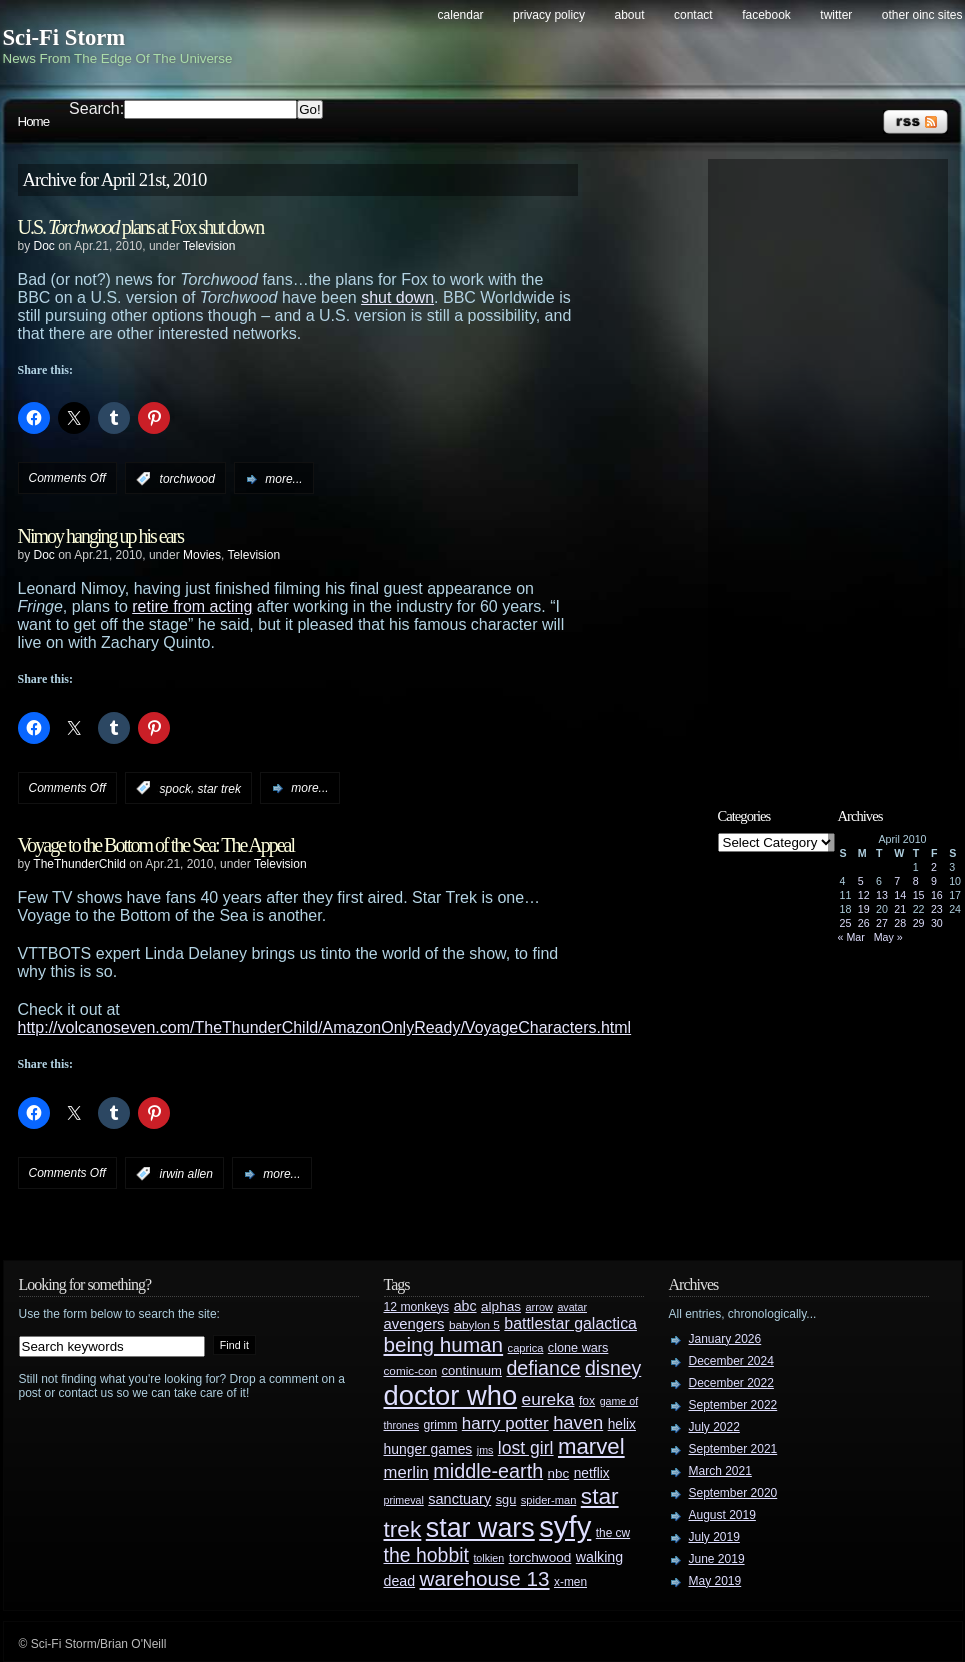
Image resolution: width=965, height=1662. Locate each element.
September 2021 (733, 1449)
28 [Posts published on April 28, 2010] (900, 923)
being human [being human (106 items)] (444, 1344)
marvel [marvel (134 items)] (591, 1446)
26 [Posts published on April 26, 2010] (864, 923)
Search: (96, 108)
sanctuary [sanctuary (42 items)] (459, 1499)
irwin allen (186, 1174)
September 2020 (733, 1493)
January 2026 (725, 1339)
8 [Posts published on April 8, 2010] (916, 881)
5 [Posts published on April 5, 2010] (861, 881)
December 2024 (731, 1361)
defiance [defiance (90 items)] (543, 1368)
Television (209, 246)
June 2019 (717, 1559)
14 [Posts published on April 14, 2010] (900, 895)
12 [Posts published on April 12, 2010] (864, 895)
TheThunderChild (79, 864)
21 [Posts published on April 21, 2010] (900, 909)
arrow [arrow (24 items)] (539, 1307)
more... (283, 479)
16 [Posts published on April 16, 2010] (937, 895)
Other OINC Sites (922, 15)
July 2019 (714, 1537)
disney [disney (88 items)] (613, 1368)
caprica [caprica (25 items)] (526, 1348)
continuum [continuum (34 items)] (471, 1370)
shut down (397, 297)
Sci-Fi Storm (64, 37)
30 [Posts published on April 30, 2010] (937, 923)
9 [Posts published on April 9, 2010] (934, 881)
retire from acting (192, 606)
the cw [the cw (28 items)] (613, 1533)
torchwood (187, 479)
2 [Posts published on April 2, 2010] (934, 867)
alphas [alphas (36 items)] (501, 1306)
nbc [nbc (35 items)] (559, 1473)
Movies (202, 555)
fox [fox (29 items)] (587, 1401)
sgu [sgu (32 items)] (506, 1499)
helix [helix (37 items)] (622, 1424)
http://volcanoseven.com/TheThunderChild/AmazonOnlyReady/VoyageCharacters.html (325, 1027)
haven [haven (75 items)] (578, 1422)
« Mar (851, 937)
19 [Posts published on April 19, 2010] (864, 909)
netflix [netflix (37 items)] (592, 1473)
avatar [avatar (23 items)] (572, 1307)
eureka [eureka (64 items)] (548, 1399)
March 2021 (720, 1471)
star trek (219, 788)
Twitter (836, 15)
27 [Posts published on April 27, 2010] (882, 923)
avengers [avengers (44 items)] (414, 1324)
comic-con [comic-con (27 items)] (410, 1370)
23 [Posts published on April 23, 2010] (937, 909)
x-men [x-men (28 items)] (570, 1582)
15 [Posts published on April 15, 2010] (919, 895)
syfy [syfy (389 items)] (565, 1526)
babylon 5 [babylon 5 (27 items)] (474, 1324)
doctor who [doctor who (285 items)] (451, 1395)
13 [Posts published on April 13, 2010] (882, 895)
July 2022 (714, 1427)
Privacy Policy (549, 15)
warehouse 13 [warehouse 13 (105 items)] (485, 1578)
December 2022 (731, 1383)
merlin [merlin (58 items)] (406, 1472)
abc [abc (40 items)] (465, 1306)
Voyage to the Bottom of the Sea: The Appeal (156, 845)
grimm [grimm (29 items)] (441, 1425)
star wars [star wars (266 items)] (480, 1528)
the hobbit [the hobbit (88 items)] (426, 1555)
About (630, 15)
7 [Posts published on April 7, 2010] (897, 881)
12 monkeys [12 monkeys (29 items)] (417, 1307)
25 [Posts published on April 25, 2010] (846, 923)
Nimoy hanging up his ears (101, 536)
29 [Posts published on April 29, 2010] (919, 923)
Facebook (766, 15)
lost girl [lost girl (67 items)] (526, 1448)
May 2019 (715, 1581)
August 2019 (722, 1515)
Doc (44, 246)
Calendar (461, 15)
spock (175, 788)
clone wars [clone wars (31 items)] (578, 1348)
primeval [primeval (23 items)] (404, 1500)
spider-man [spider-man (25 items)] (549, 1500)
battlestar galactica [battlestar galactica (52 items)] (570, 1323)
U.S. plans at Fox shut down (141, 227)
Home (34, 121)
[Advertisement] (838, 467)
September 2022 (733, 1405)
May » (888, 937)
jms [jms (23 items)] (485, 1450)
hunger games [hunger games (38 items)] (428, 1449)
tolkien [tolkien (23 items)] (488, 1558)
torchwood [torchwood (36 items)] (540, 1557)
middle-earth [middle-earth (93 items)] (488, 1471)
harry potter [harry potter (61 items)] (505, 1423)
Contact (693, 15)
